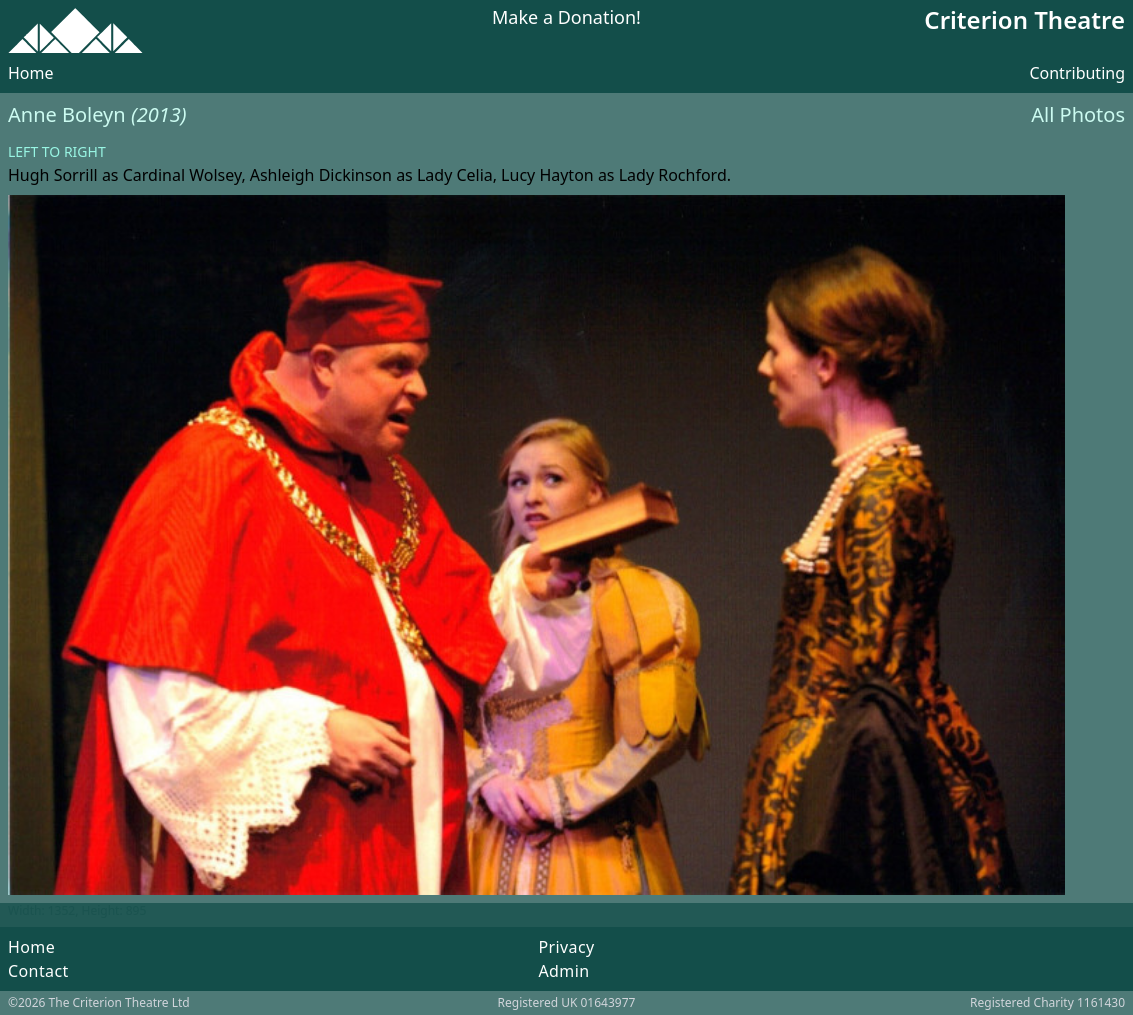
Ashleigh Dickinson (321, 175)
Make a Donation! (566, 18)
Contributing (1077, 73)
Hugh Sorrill (53, 175)
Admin (563, 971)
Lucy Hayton (547, 175)
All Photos (1078, 114)
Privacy (566, 947)
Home (31, 73)
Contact (38, 971)
